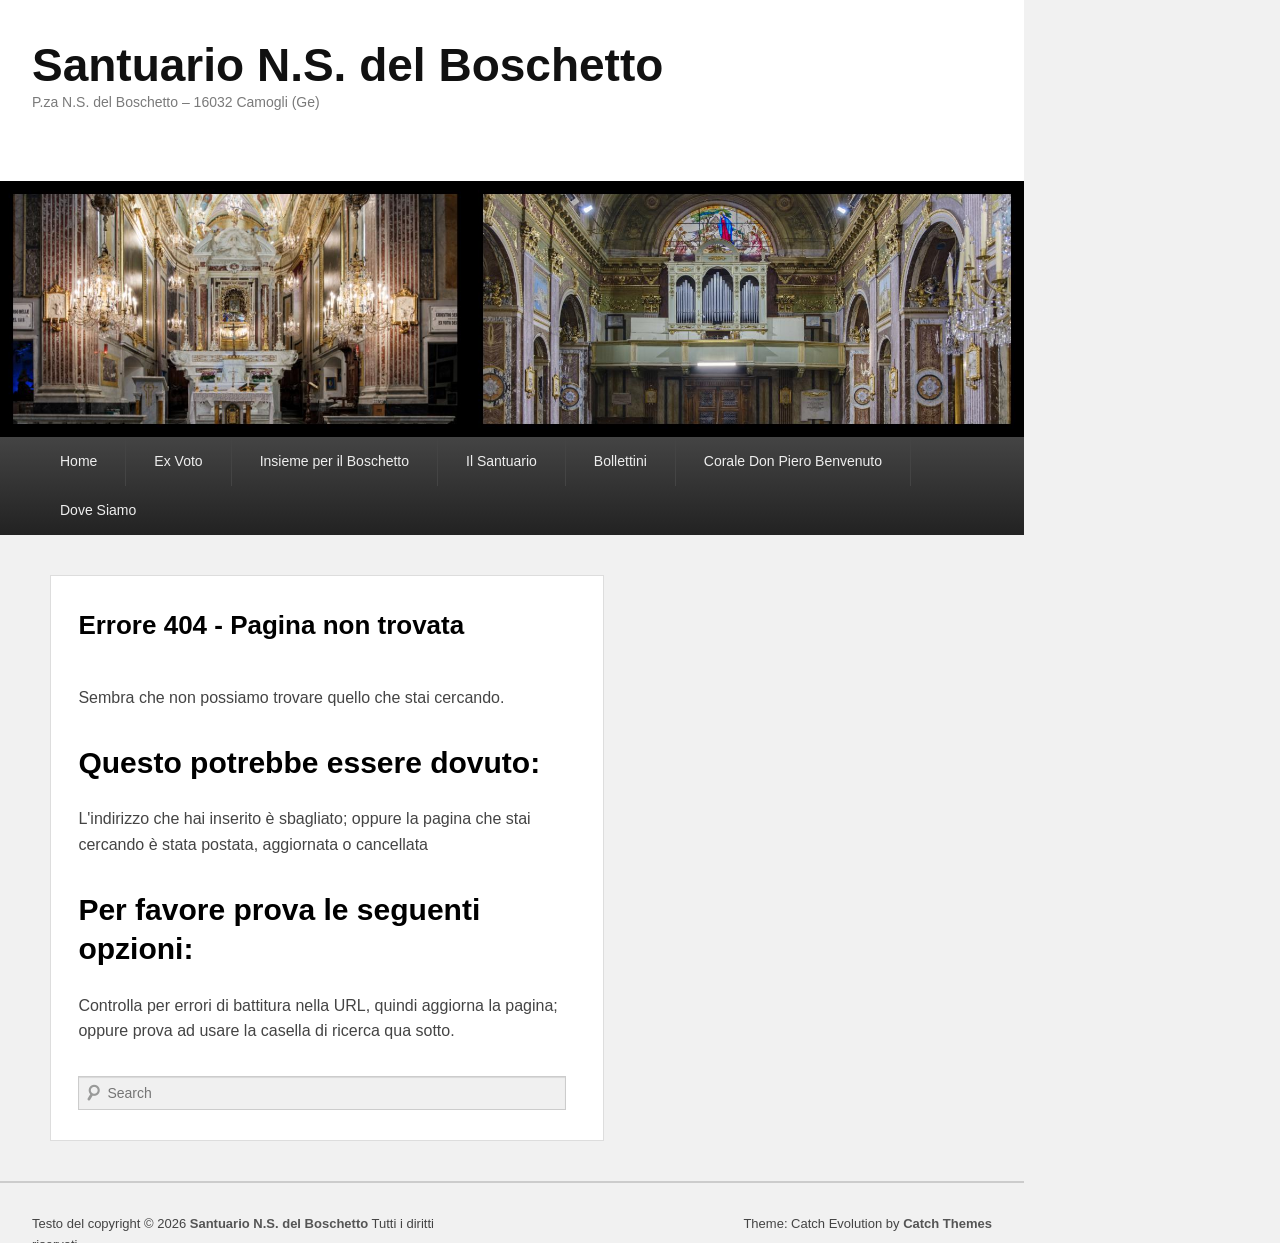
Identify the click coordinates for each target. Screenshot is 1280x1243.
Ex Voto (178, 461)
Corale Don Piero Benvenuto (793, 461)
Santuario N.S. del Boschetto (347, 65)
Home (78, 461)
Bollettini (620, 461)
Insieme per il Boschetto (334, 461)
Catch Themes (947, 1223)
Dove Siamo (98, 510)
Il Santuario (501, 461)
